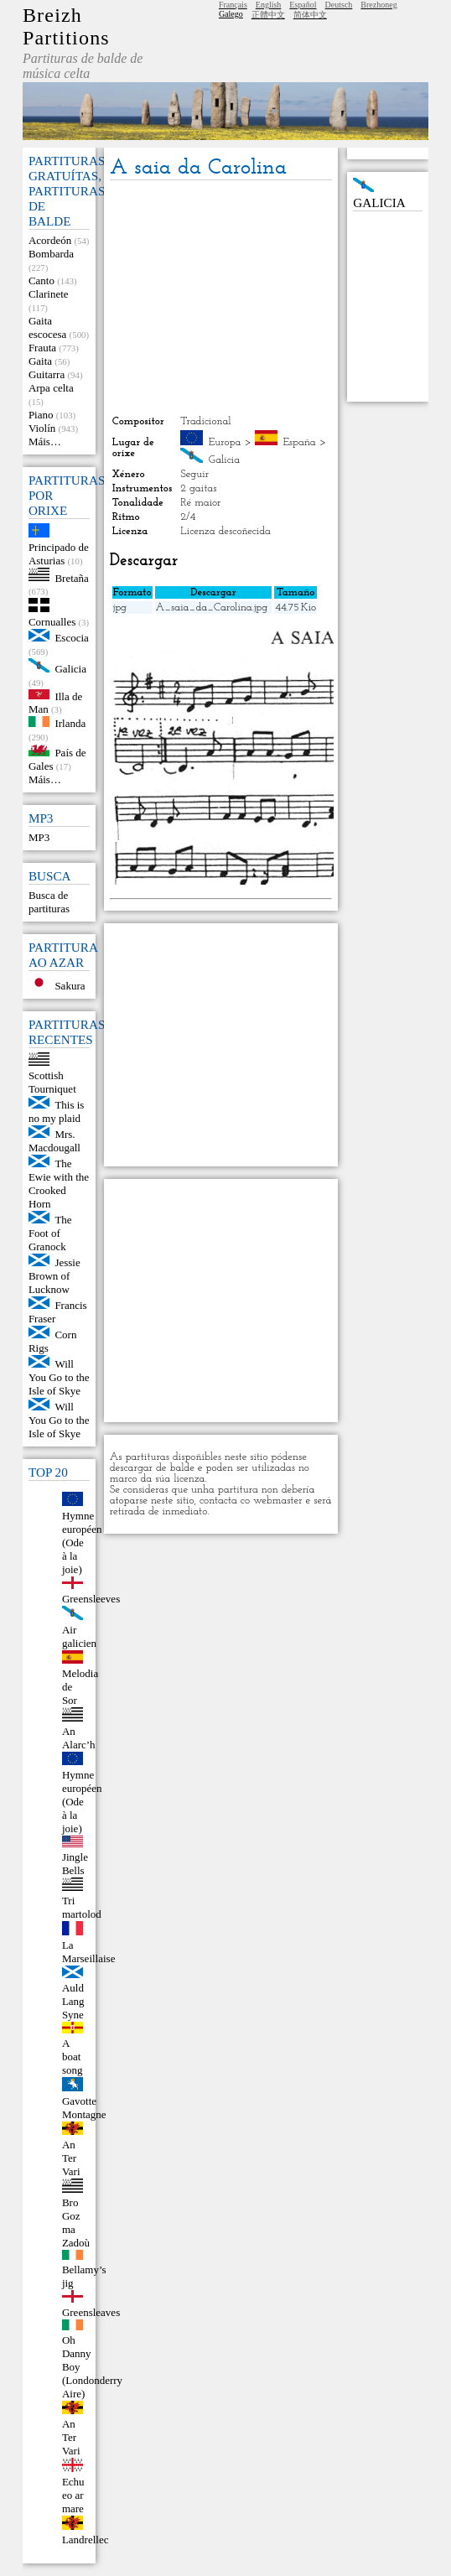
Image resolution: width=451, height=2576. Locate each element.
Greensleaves (91, 2312)
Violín (42, 428)
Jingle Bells (75, 1864)
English (269, 4)
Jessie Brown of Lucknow (54, 1276)
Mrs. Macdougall (54, 1141)
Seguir (194, 474)
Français (233, 4)
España (299, 442)
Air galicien (79, 1636)
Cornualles (52, 621)
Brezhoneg (378, 4)
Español (302, 4)
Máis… (45, 441)
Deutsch (339, 4)
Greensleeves (91, 1598)
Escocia (71, 637)
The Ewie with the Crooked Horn (59, 1183)
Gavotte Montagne (84, 2108)
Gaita (40, 361)
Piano (41, 414)
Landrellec (85, 2539)
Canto (41, 280)
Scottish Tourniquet (52, 1082)
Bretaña (71, 577)
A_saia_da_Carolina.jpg (212, 607)
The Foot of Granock (50, 1233)
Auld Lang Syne (73, 2001)
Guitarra (47, 374)
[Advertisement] (221, 297)
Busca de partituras (49, 902)
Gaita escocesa (47, 327)
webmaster (278, 1500)
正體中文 (268, 14)
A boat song (72, 2056)
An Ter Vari (71, 2158)
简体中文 (310, 14)
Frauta (42, 347)
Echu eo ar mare (73, 2495)
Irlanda (70, 723)
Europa (225, 442)
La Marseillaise (89, 1952)
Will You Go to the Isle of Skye (59, 1377)
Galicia (70, 668)
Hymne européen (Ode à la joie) (82, 1542)
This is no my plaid (57, 1111)
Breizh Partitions (66, 26)
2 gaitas (198, 488)
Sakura (69, 985)
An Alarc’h (79, 1738)
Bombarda (51, 253)
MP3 (39, 837)
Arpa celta (51, 388)
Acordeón (50, 240)
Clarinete (49, 294)
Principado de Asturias (59, 554)
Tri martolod (81, 1907)
